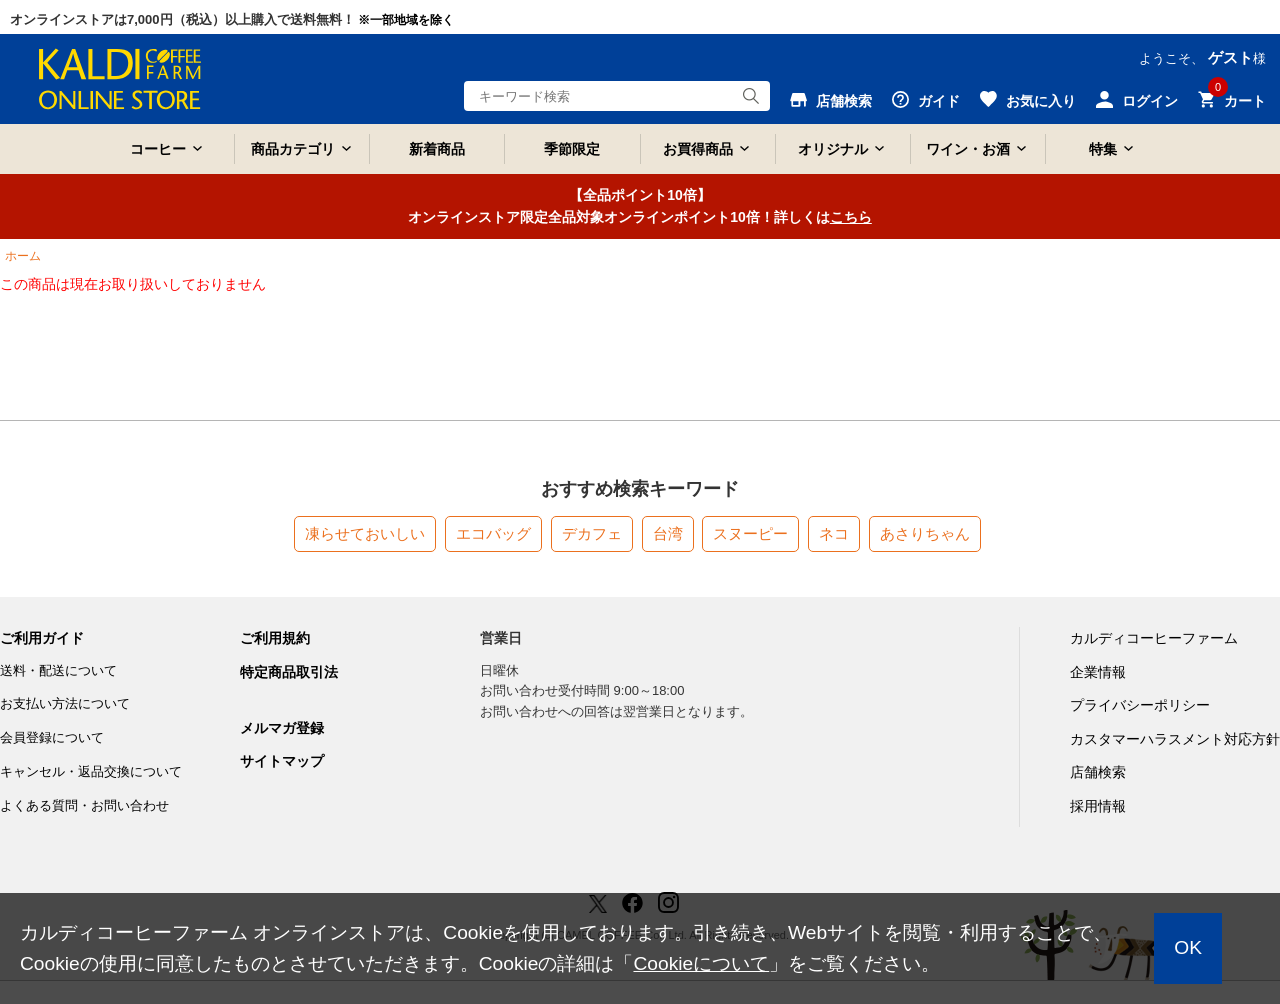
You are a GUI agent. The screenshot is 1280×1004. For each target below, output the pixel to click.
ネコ (834, 533)
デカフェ (592, 533)
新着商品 (437, 149)
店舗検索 (1098, 772)
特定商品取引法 (289, 672)
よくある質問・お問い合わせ (84, 805)
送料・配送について (58, 670)
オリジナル (833, 149)
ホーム (23, 256)
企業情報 (1098, 672)
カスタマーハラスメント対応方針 (1175, 739)
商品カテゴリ (293, 149)
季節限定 (572, 149)
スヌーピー (750, 533)
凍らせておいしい (365, 533)
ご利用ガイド (42, 638)
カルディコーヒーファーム (1154, 638)
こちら (851, 217)
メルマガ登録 (282, 728)
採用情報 (1098, 806)
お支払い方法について (65, 703)
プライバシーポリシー (1140, 705)
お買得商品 (698, 149)
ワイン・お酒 (968, 149)
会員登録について (52, 737)
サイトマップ (282, 761)
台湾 (668, 533)
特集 (1103, 149)
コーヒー (158, 149)
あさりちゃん (925, 533)
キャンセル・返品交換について (91, 771)
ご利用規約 (275, 638)
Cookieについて (701, 963)
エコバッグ (493, 533)
